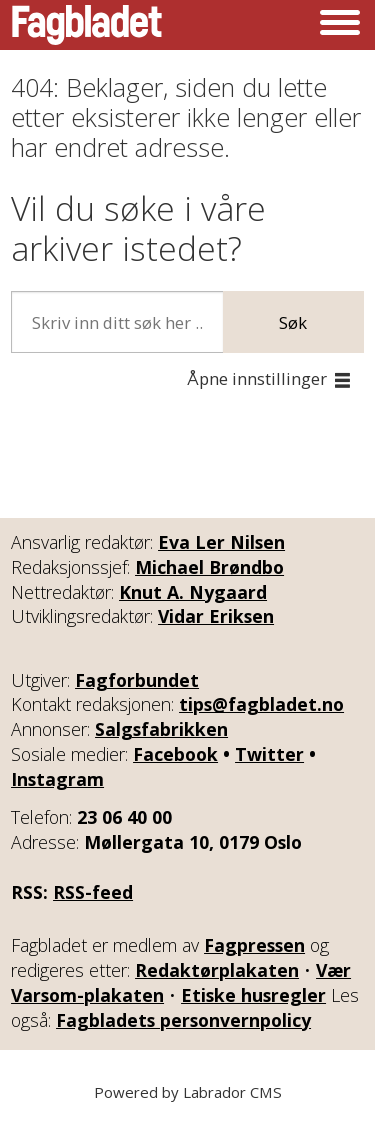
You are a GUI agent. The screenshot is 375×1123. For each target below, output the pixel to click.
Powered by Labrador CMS (188, 1092)
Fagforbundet (137, 680)
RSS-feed (93, 892)
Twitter (269, 754)
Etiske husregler (253, 995)
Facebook (175, 754)
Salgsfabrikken (161, 729)
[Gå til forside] (87, 25)
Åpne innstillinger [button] (257, 378)
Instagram (57, 779)
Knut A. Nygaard (193, 592)
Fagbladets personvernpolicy (183, 1020)
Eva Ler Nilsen (221, 542)
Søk (293, 322)
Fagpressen (254, 945)
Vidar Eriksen (216, 616)
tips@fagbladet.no (261, 704)
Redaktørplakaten (217, 970)
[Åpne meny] (340, 25)
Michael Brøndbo (209, 567)
